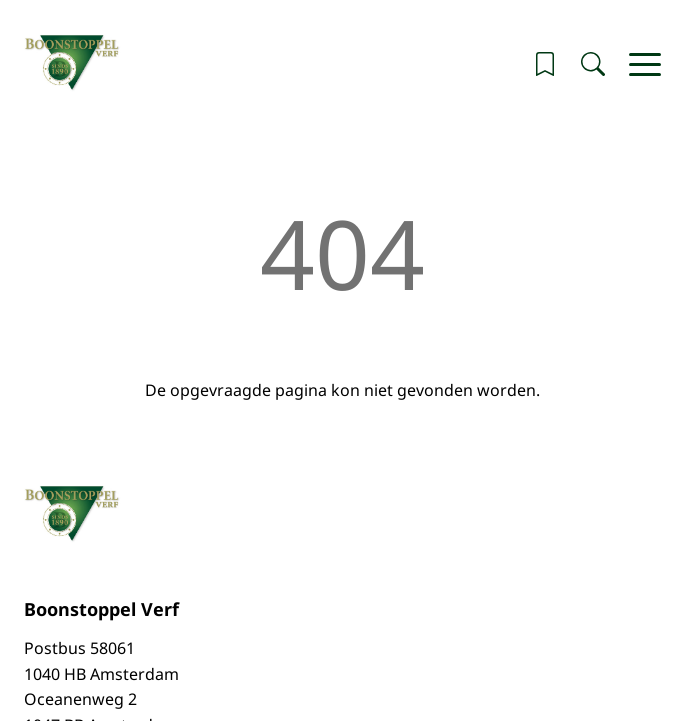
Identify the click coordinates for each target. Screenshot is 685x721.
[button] (545, 64)
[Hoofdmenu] (645, 64)
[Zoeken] (593, 64)
